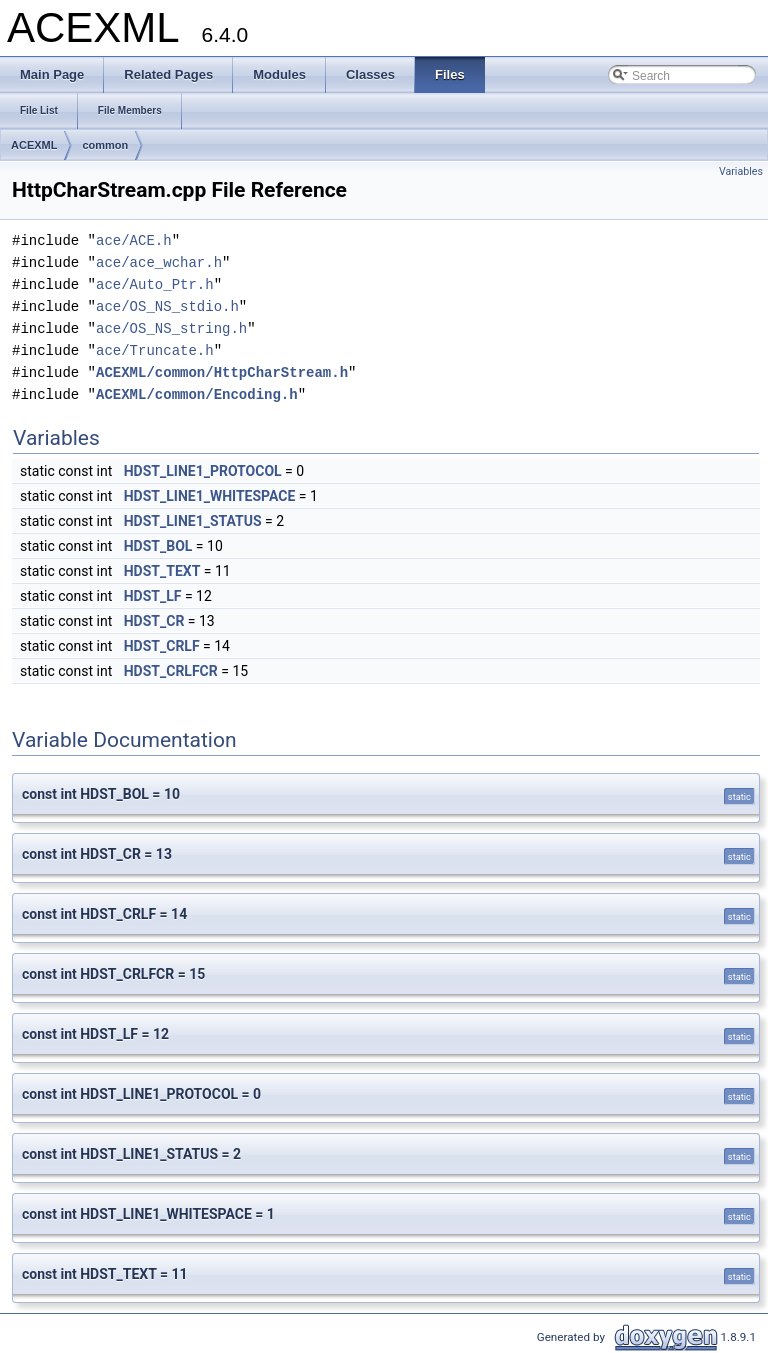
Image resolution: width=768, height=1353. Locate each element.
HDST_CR (154, 621)
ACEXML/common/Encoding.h (197, 394)
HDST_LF (153, 596)
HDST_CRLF (162, 646)
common (105, 145)
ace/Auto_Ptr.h (155, 284)
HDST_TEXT (162, 571)
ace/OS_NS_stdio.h (167, 306)
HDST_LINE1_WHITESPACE (210, 496)
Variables (741, 171)
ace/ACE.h (134, 240)
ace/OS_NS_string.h (171, 328)
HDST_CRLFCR (171, 671)
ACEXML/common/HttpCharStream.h (222, 372)
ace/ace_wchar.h (159, 262)
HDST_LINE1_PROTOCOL (203, 471)
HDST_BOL (158, 546)
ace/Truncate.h (155, 350)
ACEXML (34, 145)
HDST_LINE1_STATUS (193, 521)
